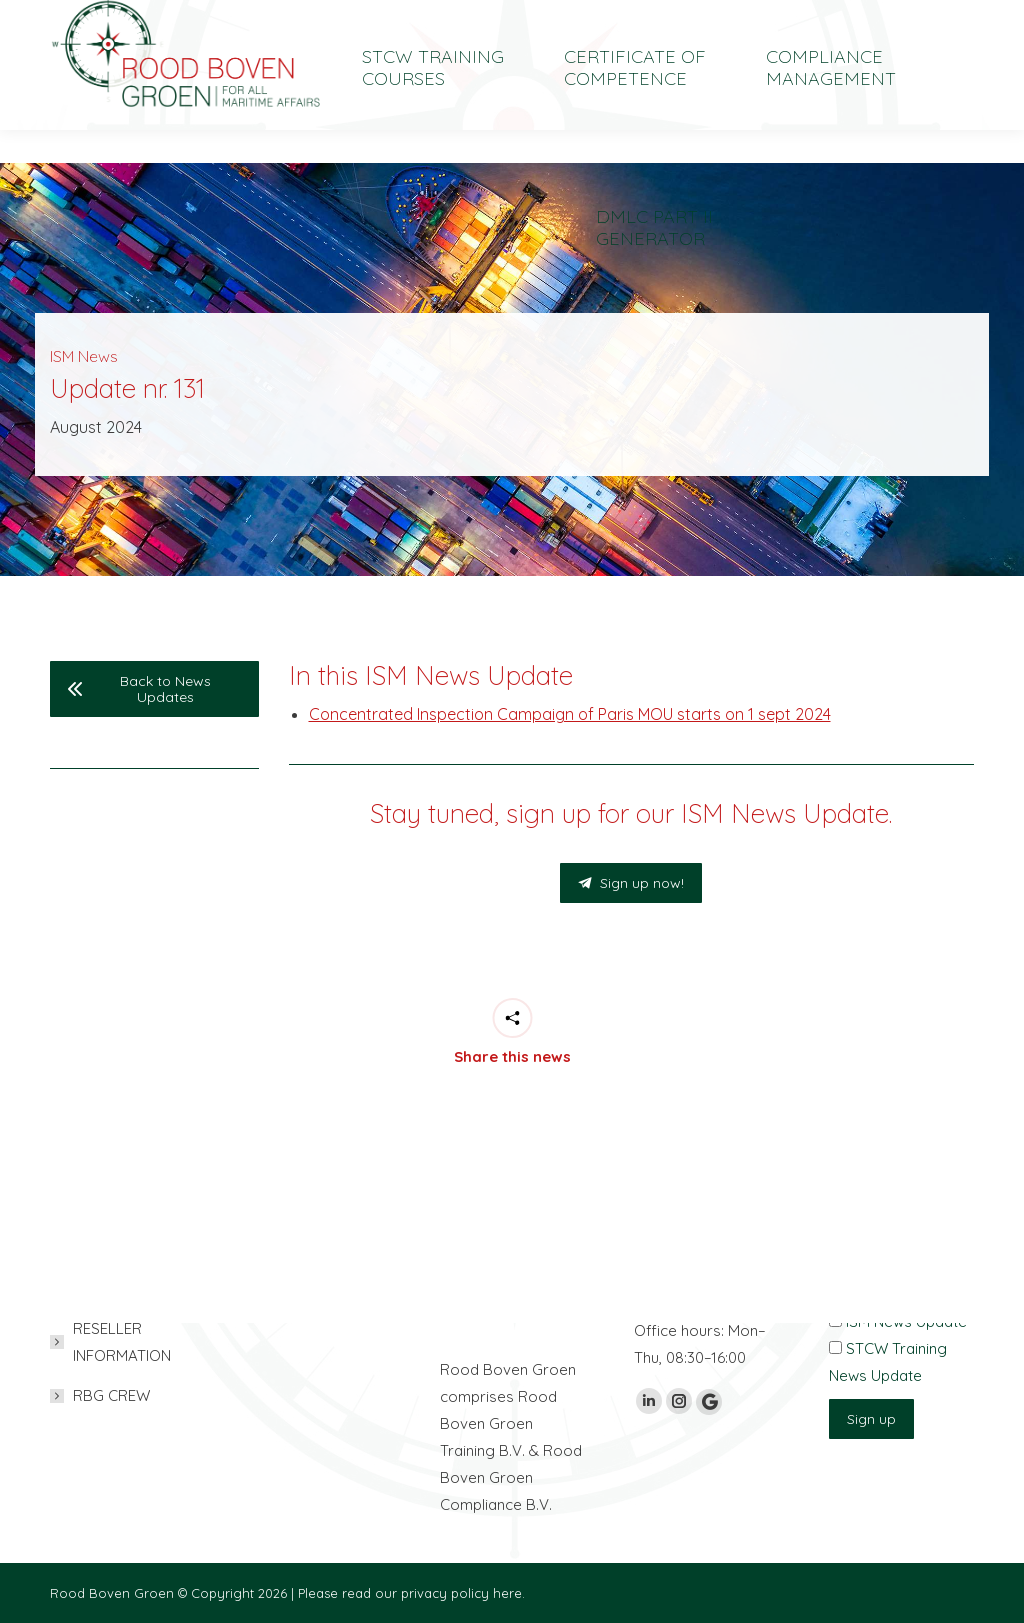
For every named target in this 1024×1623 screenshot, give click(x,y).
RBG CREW (111, 1395)
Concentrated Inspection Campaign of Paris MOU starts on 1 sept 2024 (570, 714)
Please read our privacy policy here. (411, 1593)
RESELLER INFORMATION (122, 1342)
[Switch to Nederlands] (820, 16)
